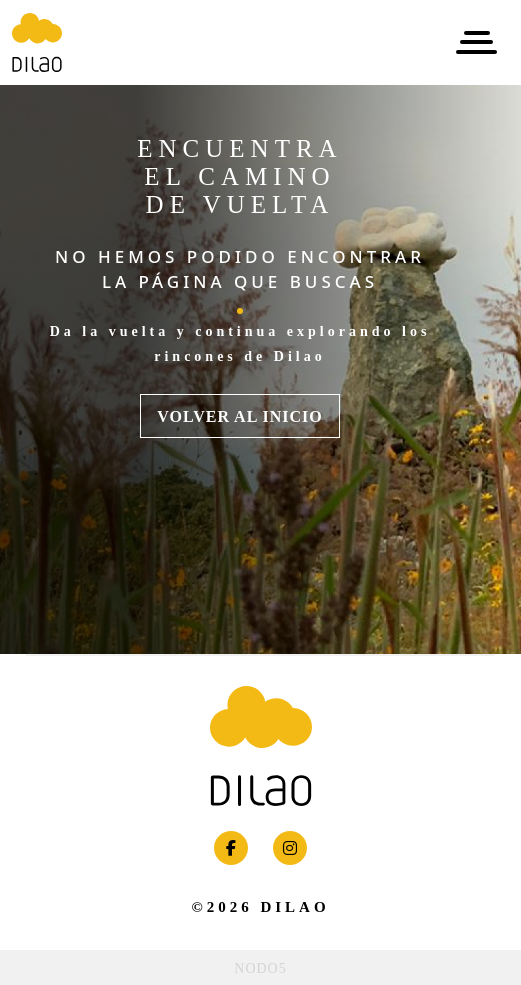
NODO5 (260, 968)
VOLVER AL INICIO (239, 416)
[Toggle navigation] (476, 42)
